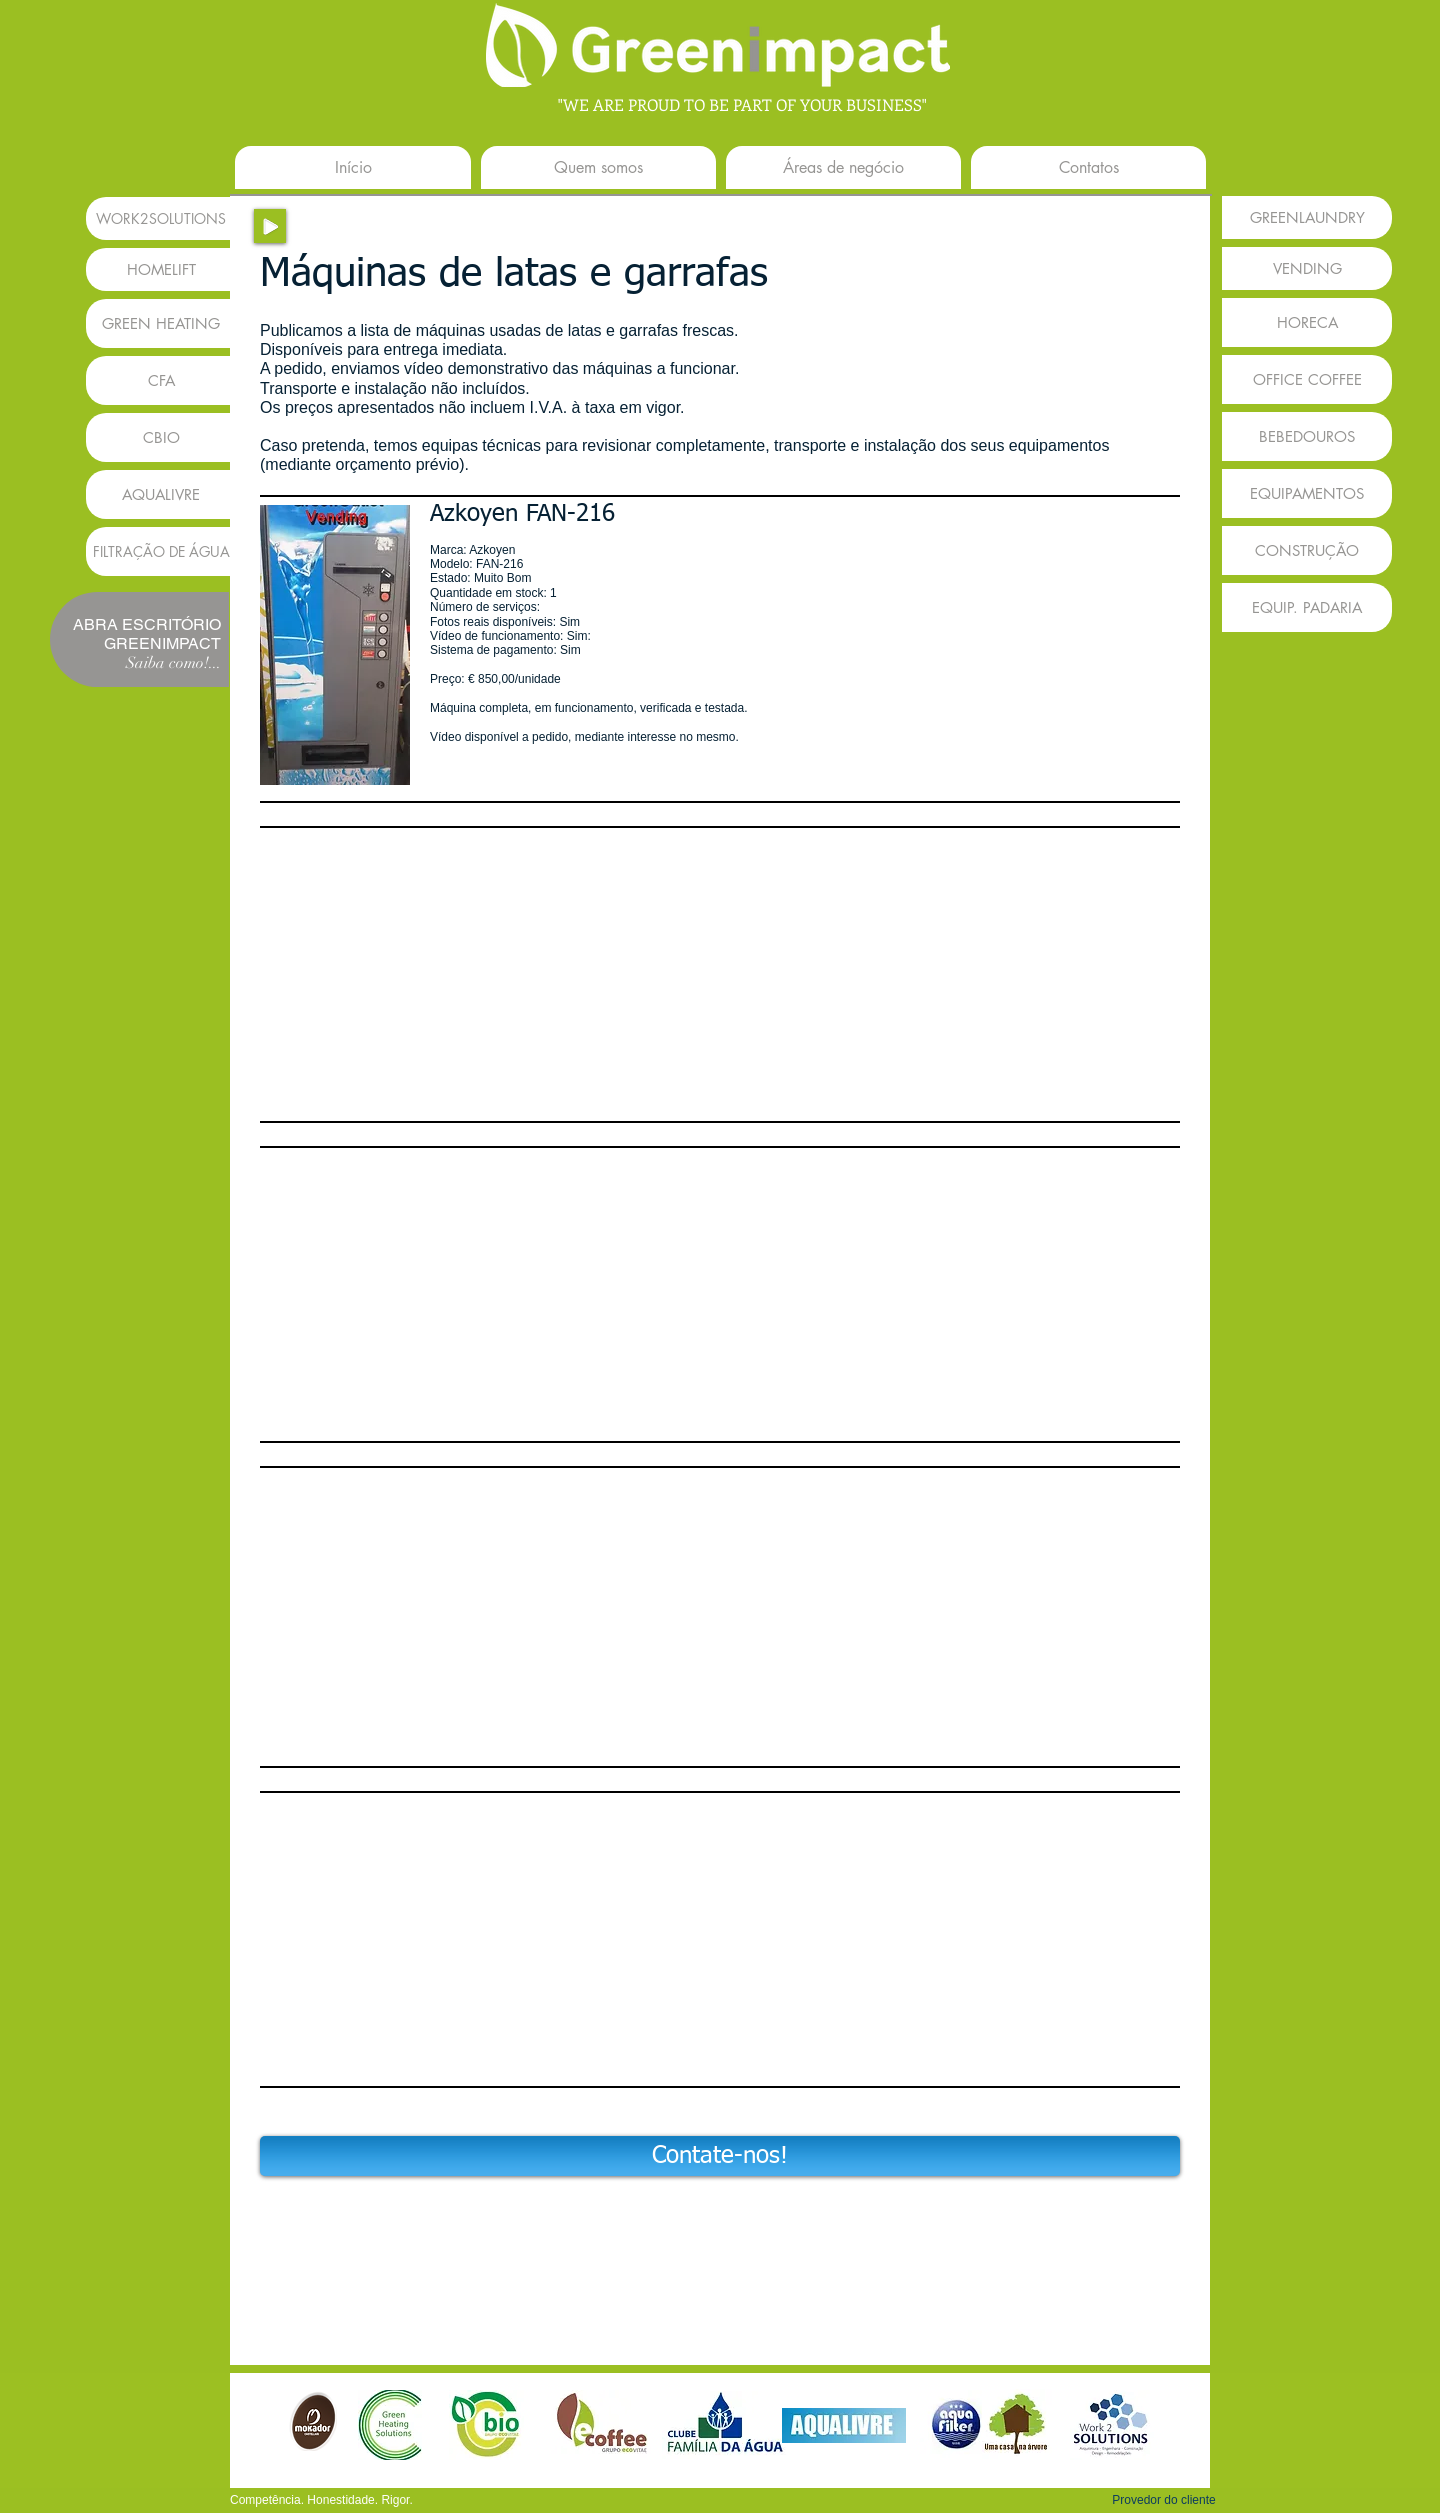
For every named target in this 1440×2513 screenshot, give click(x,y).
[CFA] (161, 380)
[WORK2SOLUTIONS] (161, 218)
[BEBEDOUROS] (1307, 436)
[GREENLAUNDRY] (1307, 217)
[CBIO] (161, 437)
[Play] (270, 226)
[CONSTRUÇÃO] (1307, 550)
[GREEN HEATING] (161, 323)
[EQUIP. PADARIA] (1307, 607)
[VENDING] (1307, 268)
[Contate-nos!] (720, 2156)
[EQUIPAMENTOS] (1307, 493)
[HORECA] (1307, 322)
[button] (335, 645)
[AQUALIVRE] (161, 494)
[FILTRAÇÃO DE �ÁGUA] (161, 551)
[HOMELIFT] (161, 269)
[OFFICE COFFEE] (1307, 379)
